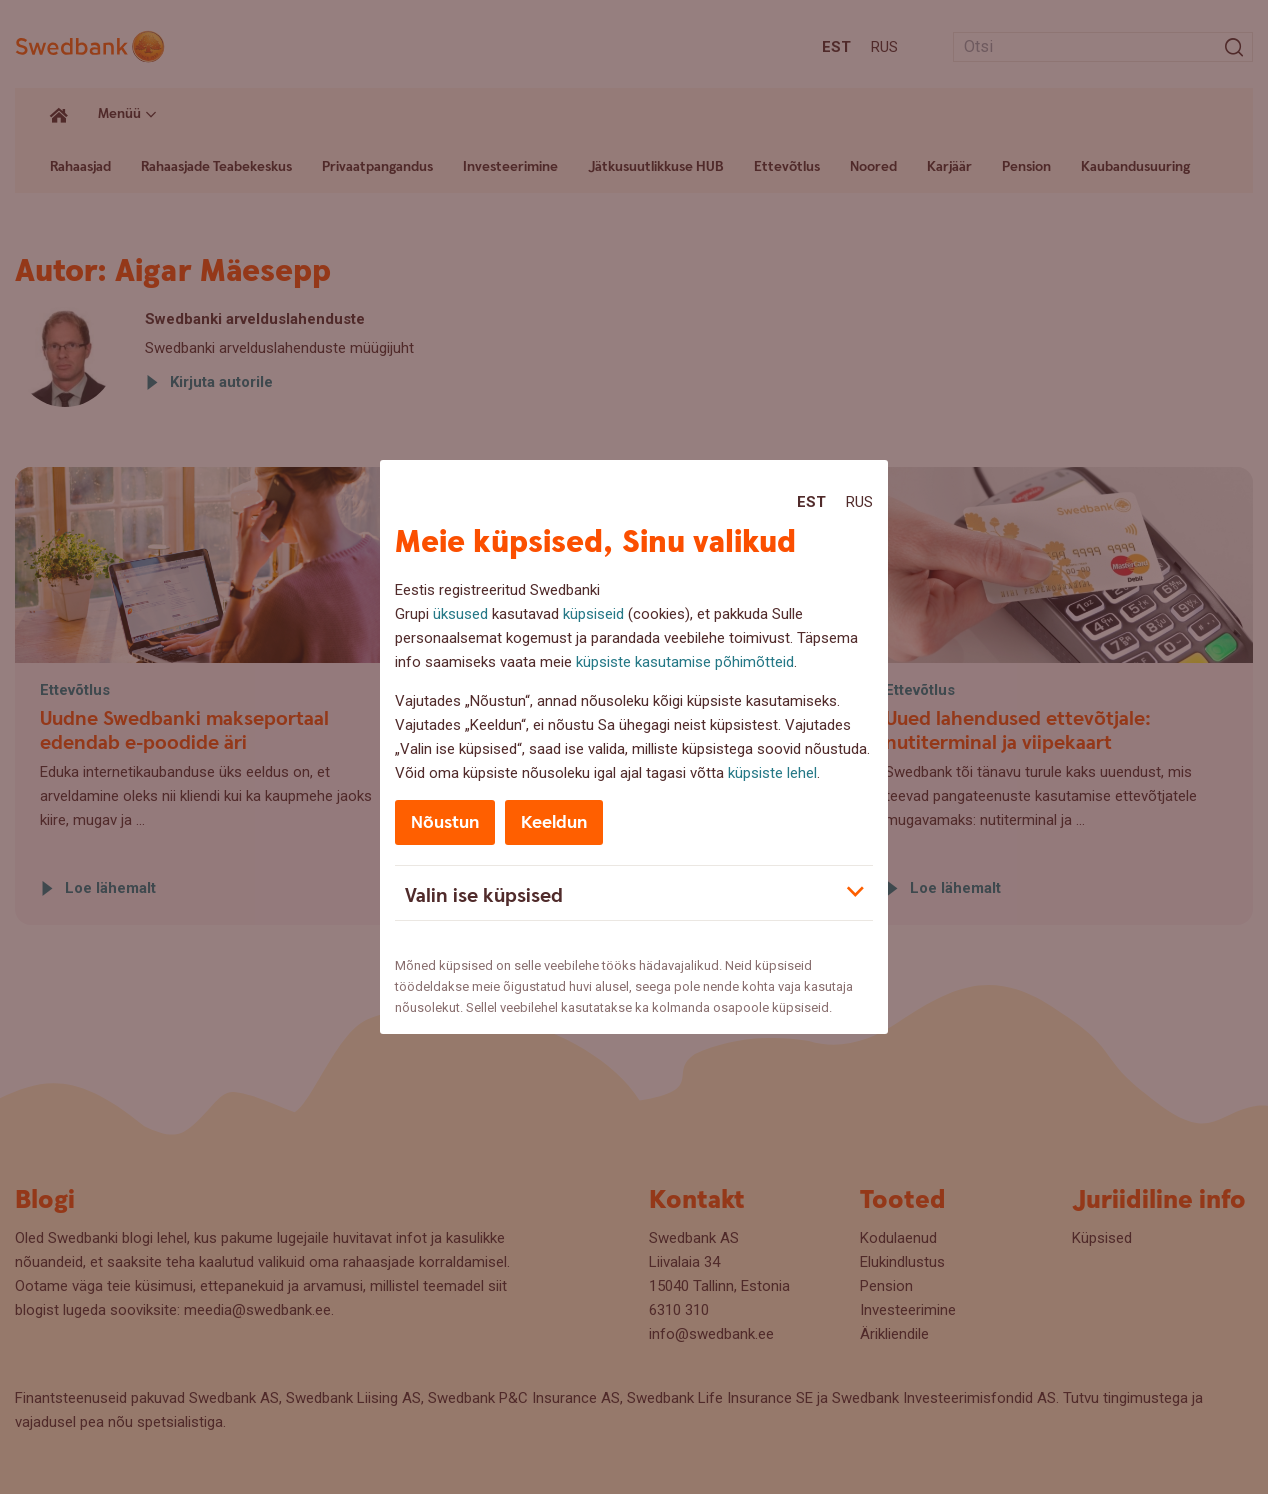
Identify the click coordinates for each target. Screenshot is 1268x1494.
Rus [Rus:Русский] (859, 502)
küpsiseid (593, 614)
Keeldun (554, 822)
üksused (460, 614)
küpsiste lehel (772, 773)
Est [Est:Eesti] (811, 502)
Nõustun (445, 822)
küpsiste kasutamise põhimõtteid (685, 662)
